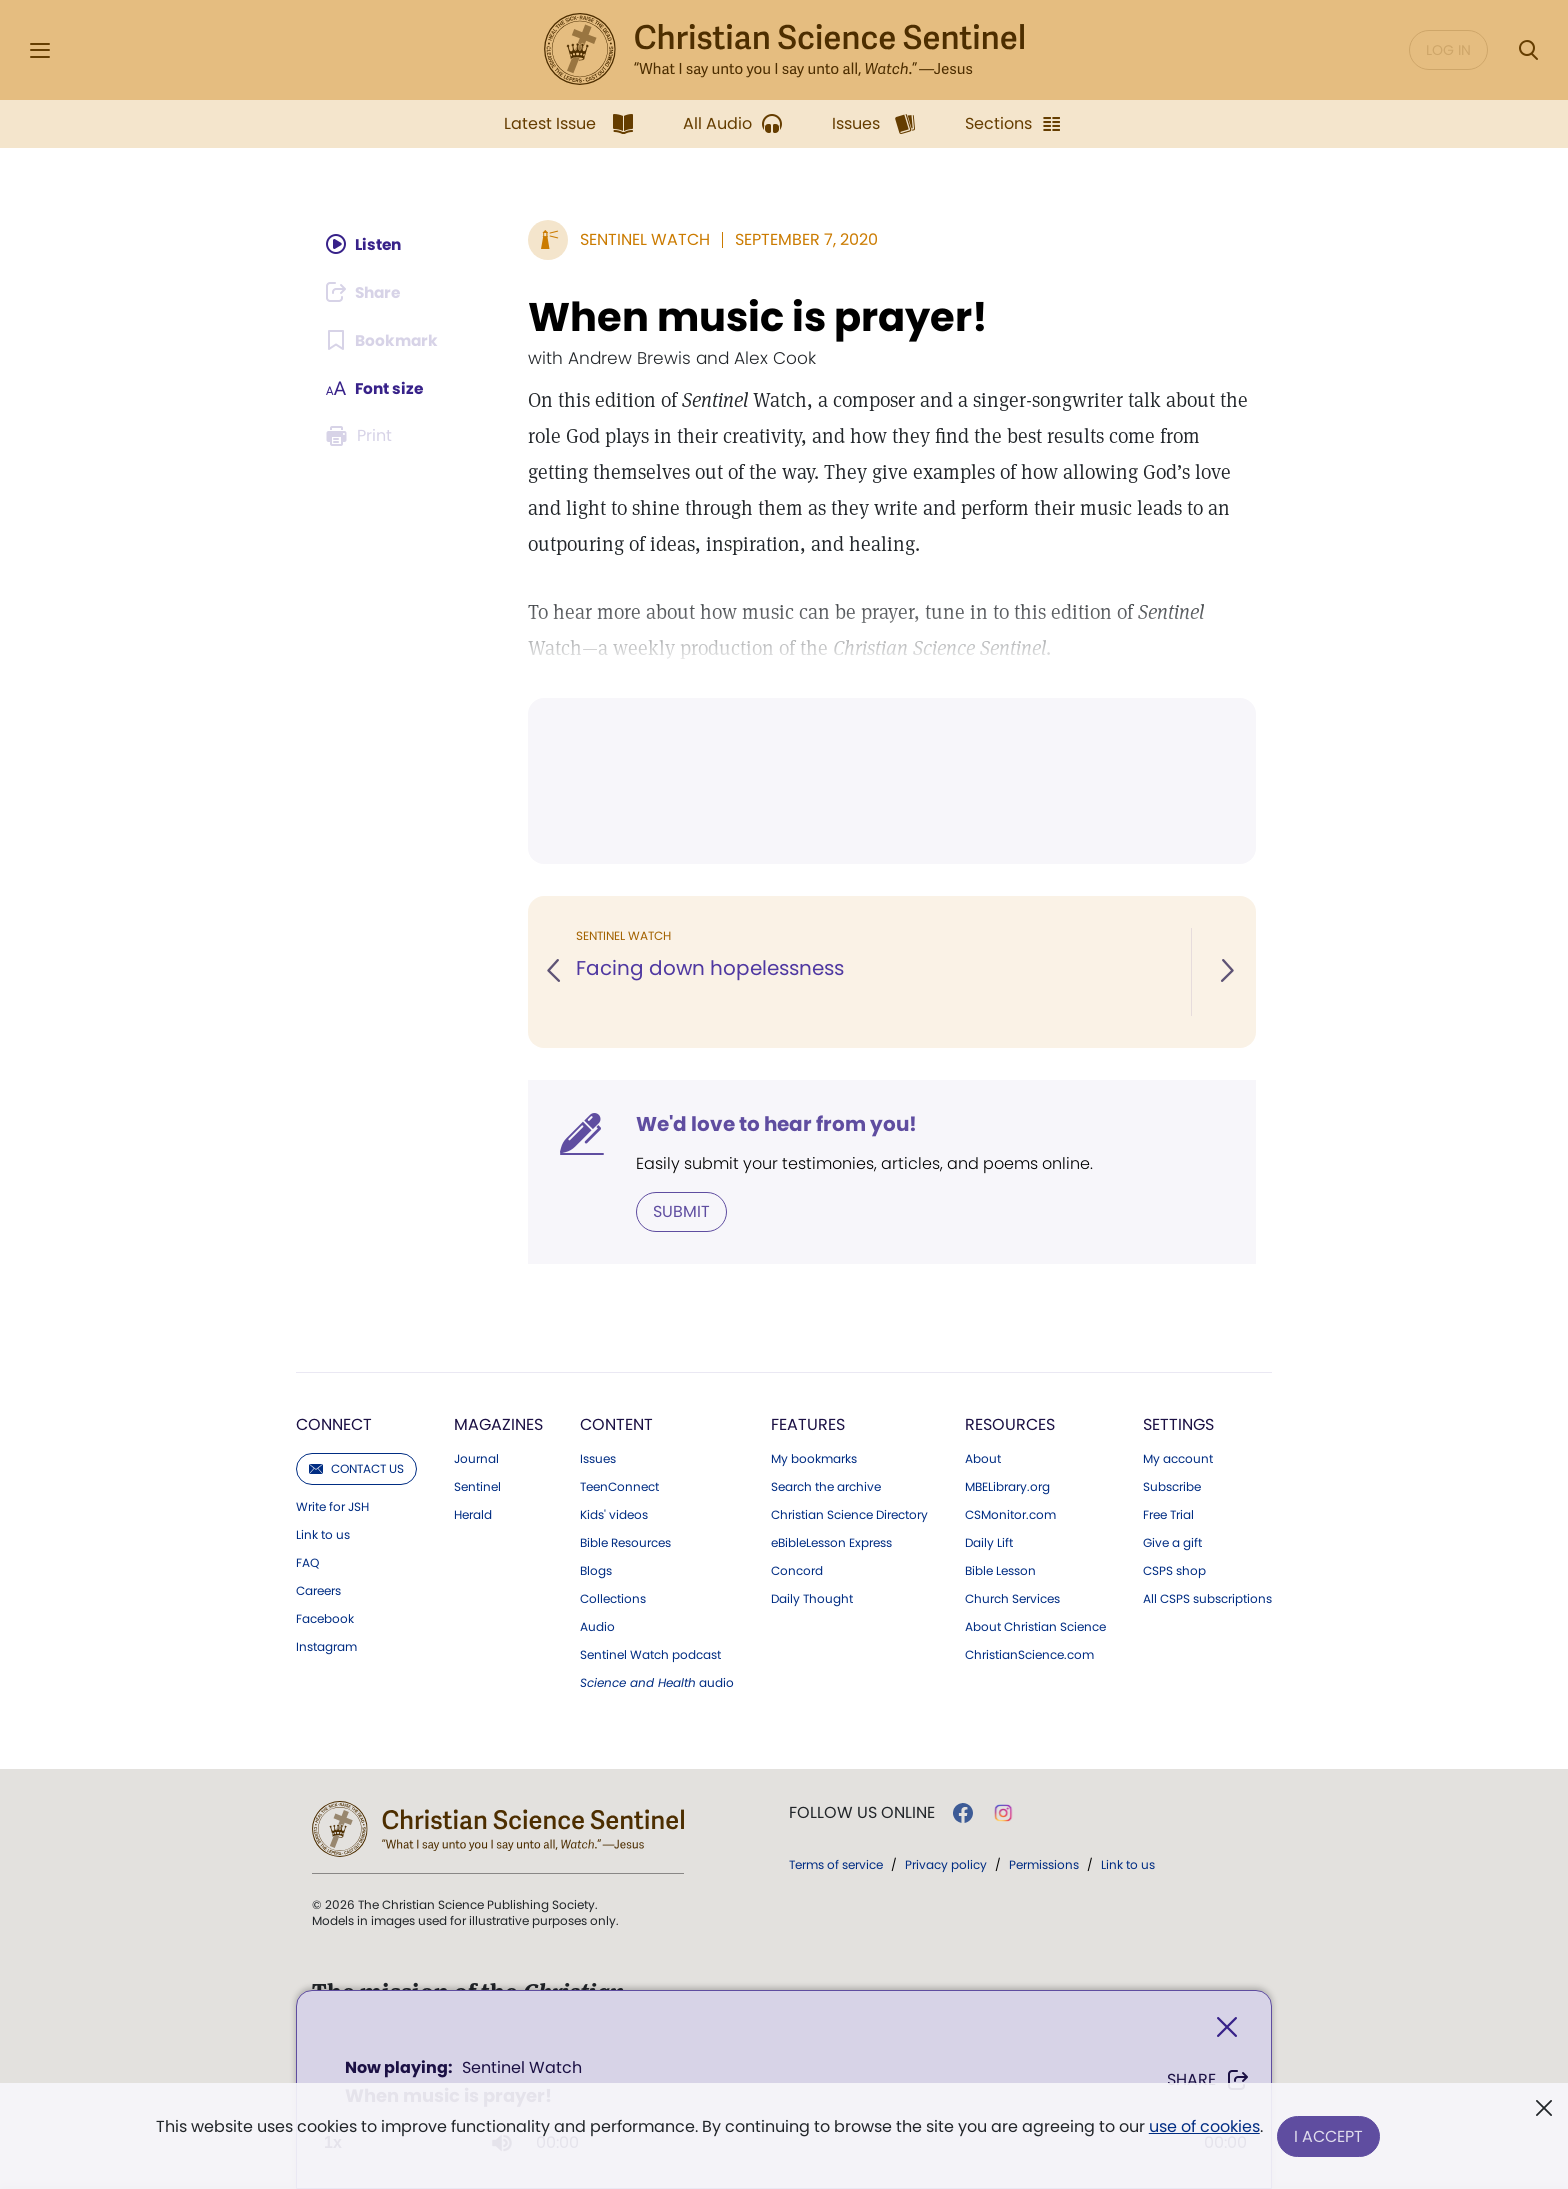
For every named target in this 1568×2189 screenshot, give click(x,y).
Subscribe (1172, 1487)
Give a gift (1172, 1543)
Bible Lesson (1000, 1571)
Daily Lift (989, 1543)
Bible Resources (625, 1543)
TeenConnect (619, 1487)
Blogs (596, 1571)
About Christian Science (1035, 1627)
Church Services (1012, 1599)
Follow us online (862, 1813)
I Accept (1329, 2136)
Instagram (326, 1647)
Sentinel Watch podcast (650, 1655)
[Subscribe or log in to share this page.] (367, 292)
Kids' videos (614, 1515)
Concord (797, 1571)
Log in (1448, 50)
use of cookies (1203, 2128)
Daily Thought (812, 1599)
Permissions (1044, 1864)
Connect (334, 1424)
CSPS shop (1174, 1571)
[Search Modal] (1528, 50)
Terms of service (836, 1864)
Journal (476, 1459)
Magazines (498, 1424)
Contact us (356, 1468)
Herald (473, 1515)
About (983, 1459)
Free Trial (1168, 1515)
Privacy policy (946, 1864)
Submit (681, 1211)
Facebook (325, 1619)
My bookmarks (814, 1459)
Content (616, 1424)
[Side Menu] (40, 50)
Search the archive (826, 1487)
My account (1178, 1459)
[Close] (1227, 2027)
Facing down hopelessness (710, 968)
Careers (318, 1591)
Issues (598, 1459)
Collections (613, 1599)
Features (808, 1424)
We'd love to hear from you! (776, 1124)
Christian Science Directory (849, 1515)
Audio (597, 1627)
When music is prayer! (758, 317)
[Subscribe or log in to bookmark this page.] (383, 340)
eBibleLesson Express (831, 1543)
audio (657, 1683)
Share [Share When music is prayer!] (1208, 2080)
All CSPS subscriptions (1207, 1599)
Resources (1010, 1424)
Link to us (323, 1535)
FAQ (307, 1563)
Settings (1178, 1424)
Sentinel (477, 1487)
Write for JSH (332, 1507)
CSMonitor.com (1010, 1515)
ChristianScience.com (1029, 1655)
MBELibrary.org (1007, 1487)
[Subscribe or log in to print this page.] (362, 436)
